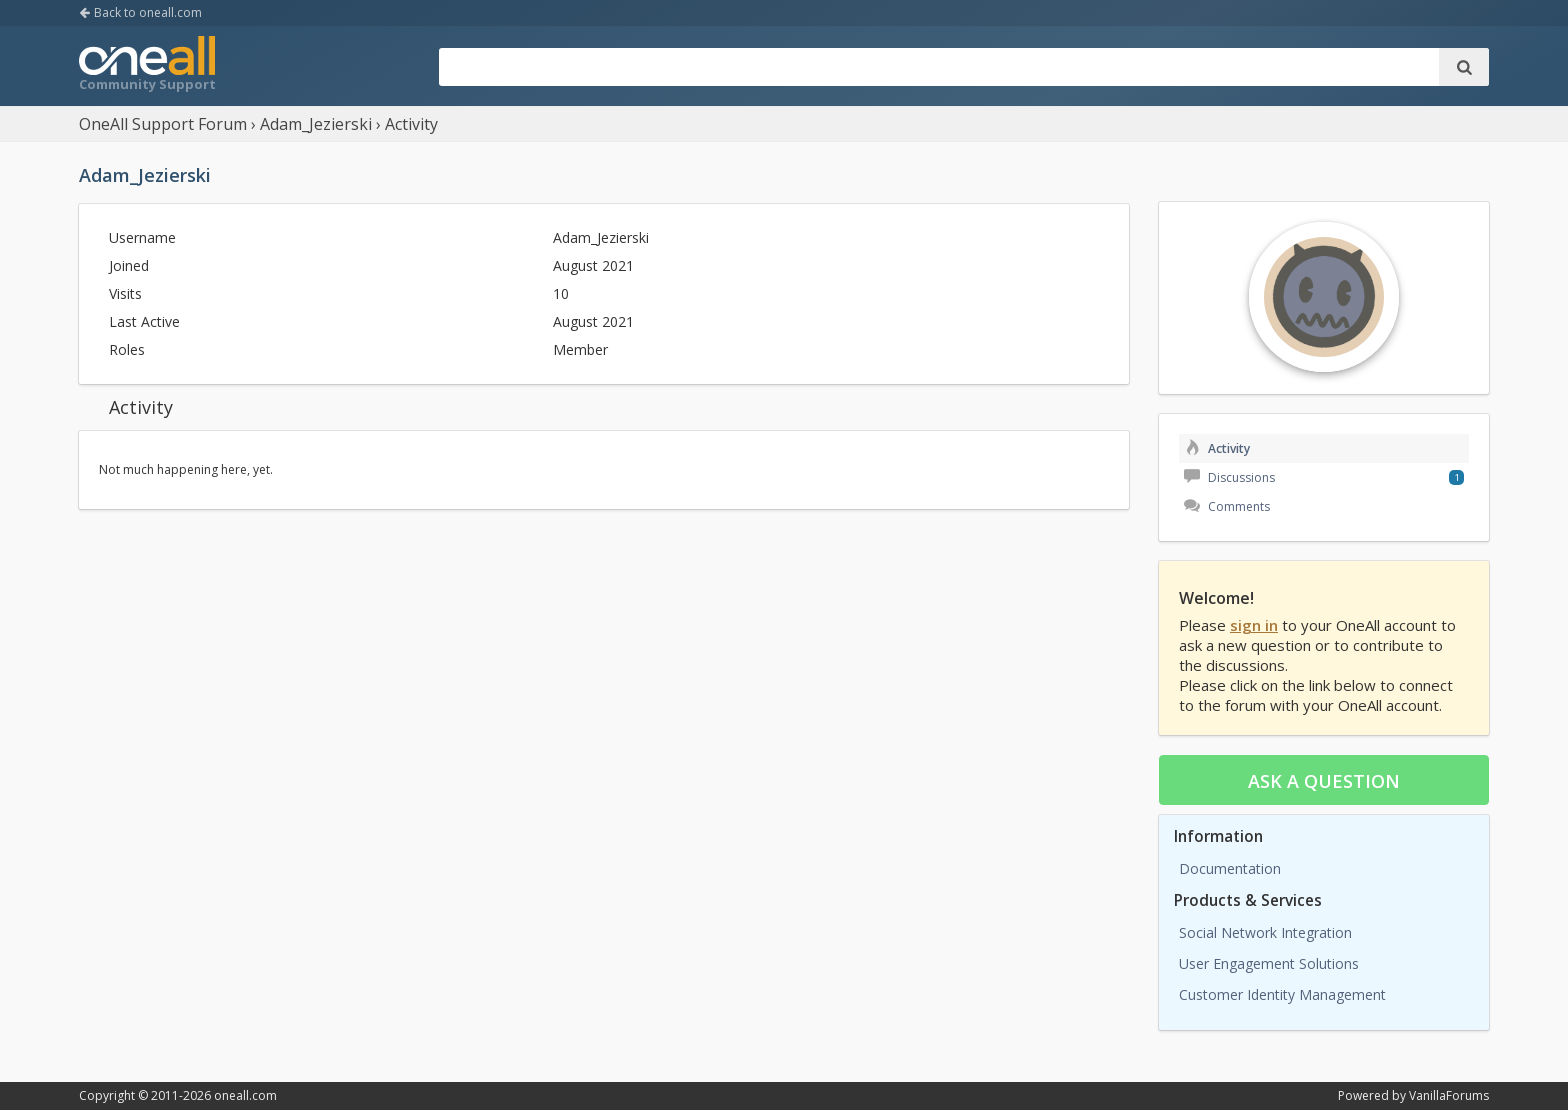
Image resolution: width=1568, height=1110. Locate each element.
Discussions (1229, 477)
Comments (1227, 506)
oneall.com (245, 1095)
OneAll (147, 66)
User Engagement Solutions (1269, 963)
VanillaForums (1449, 1095)
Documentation (1230, 868)
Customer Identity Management (1282, 994)
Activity (1217, 448)
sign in (1254, 625)
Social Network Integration (1265, 932)
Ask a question (1324, 781)
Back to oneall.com (140, 12)
